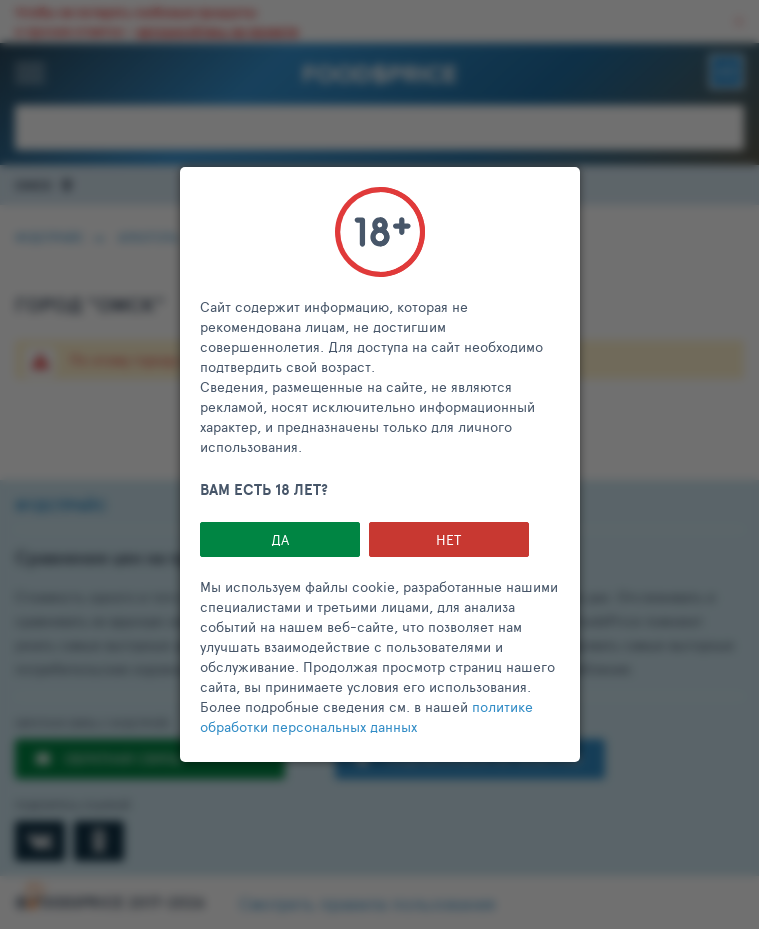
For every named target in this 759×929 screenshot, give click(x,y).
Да (280, 539)
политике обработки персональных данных (366, 716)
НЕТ (448, 539)
